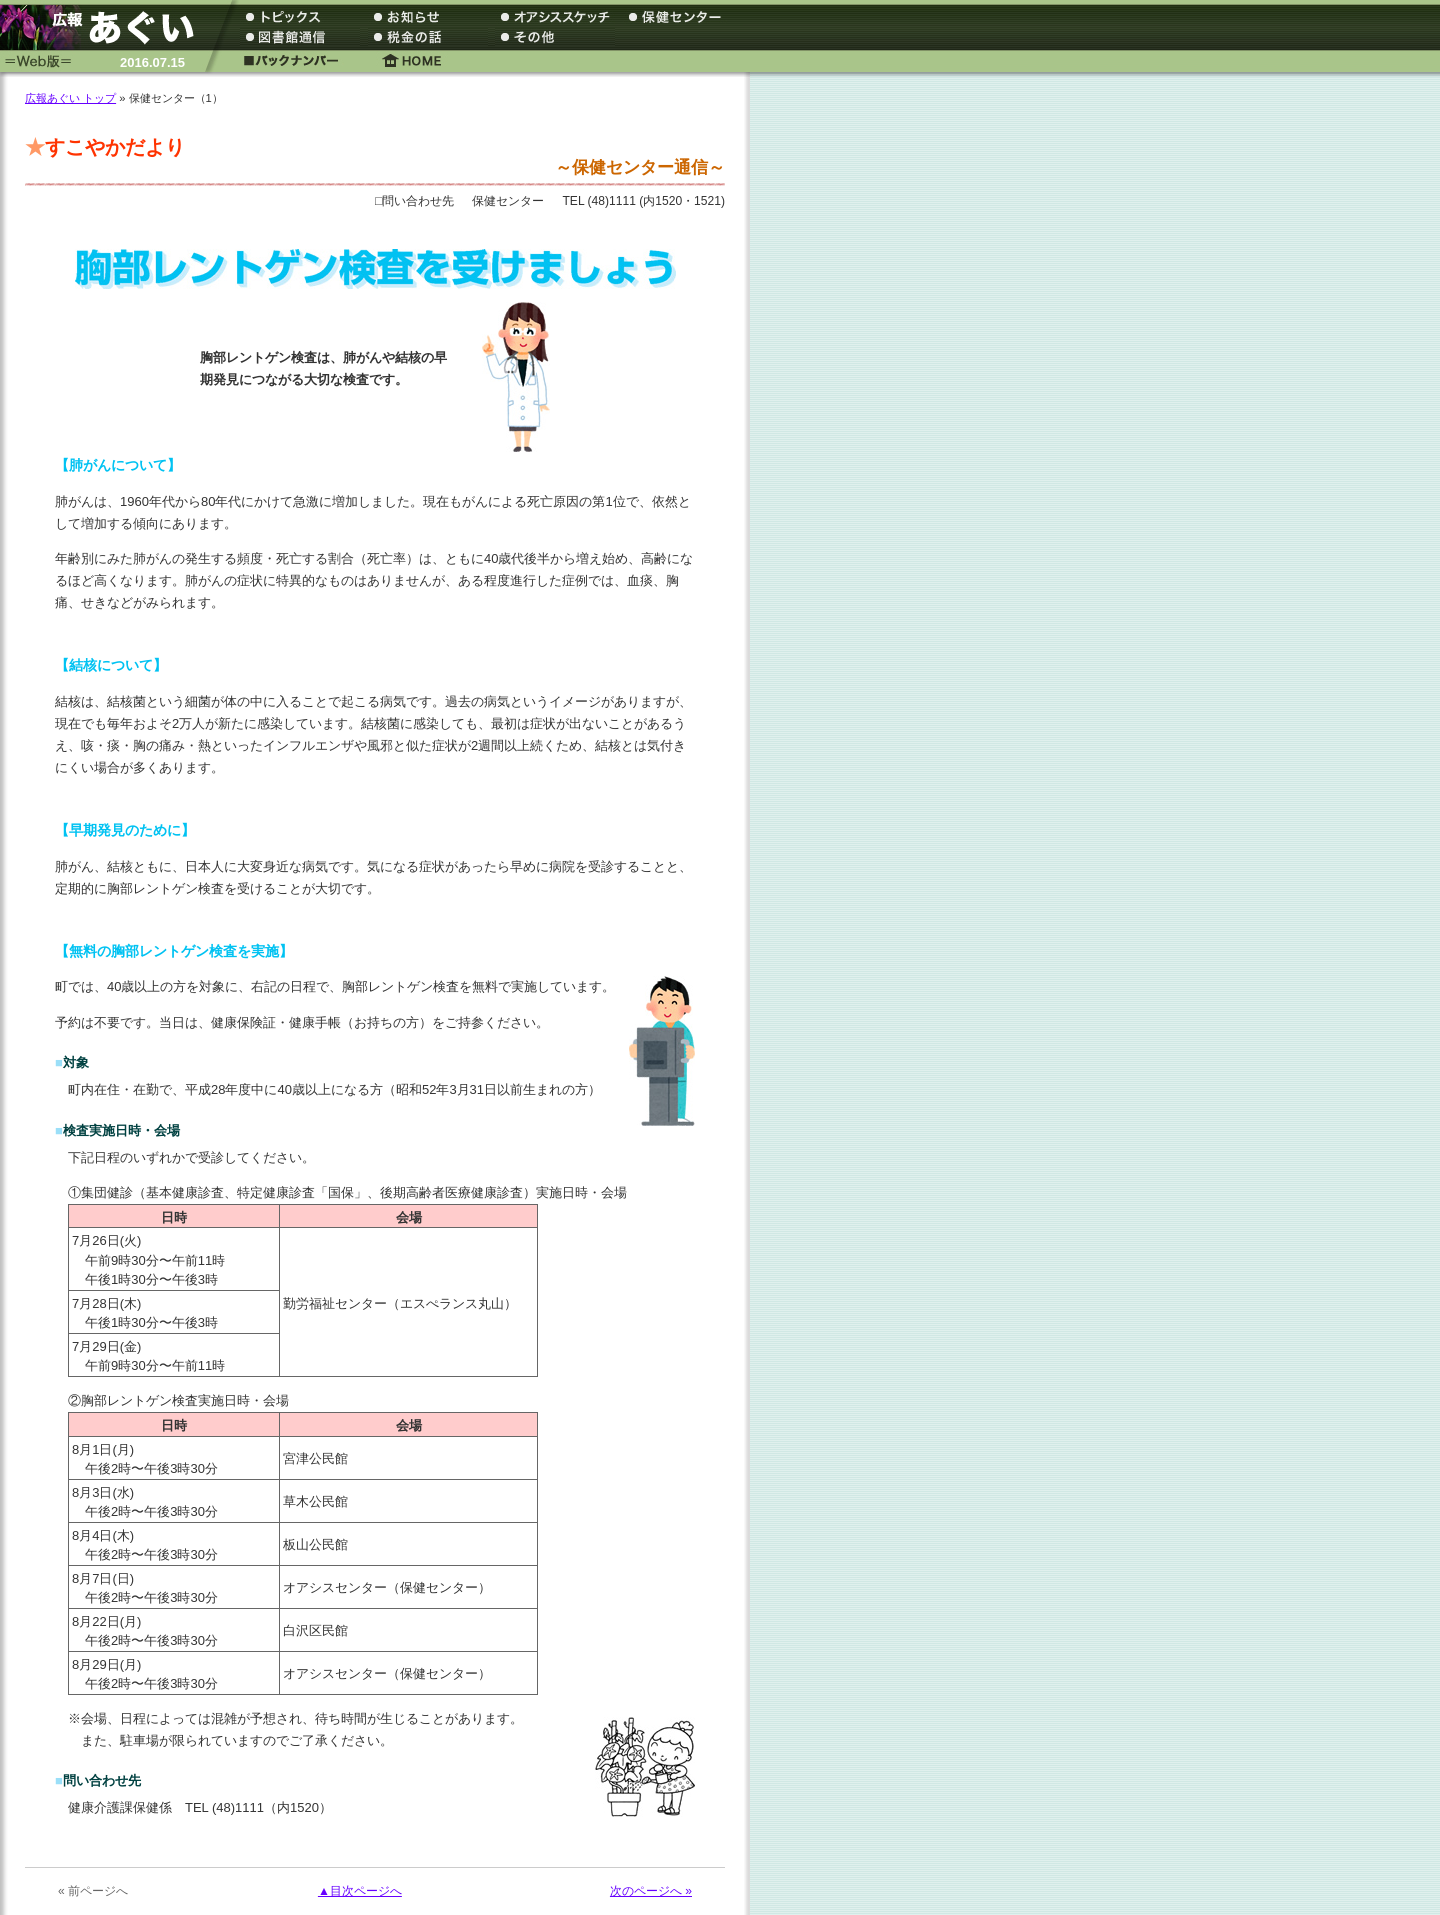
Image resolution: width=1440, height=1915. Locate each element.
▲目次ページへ (360, 1891)
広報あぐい (105, 27)
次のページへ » (651, 1891)
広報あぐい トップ (70, 98)
